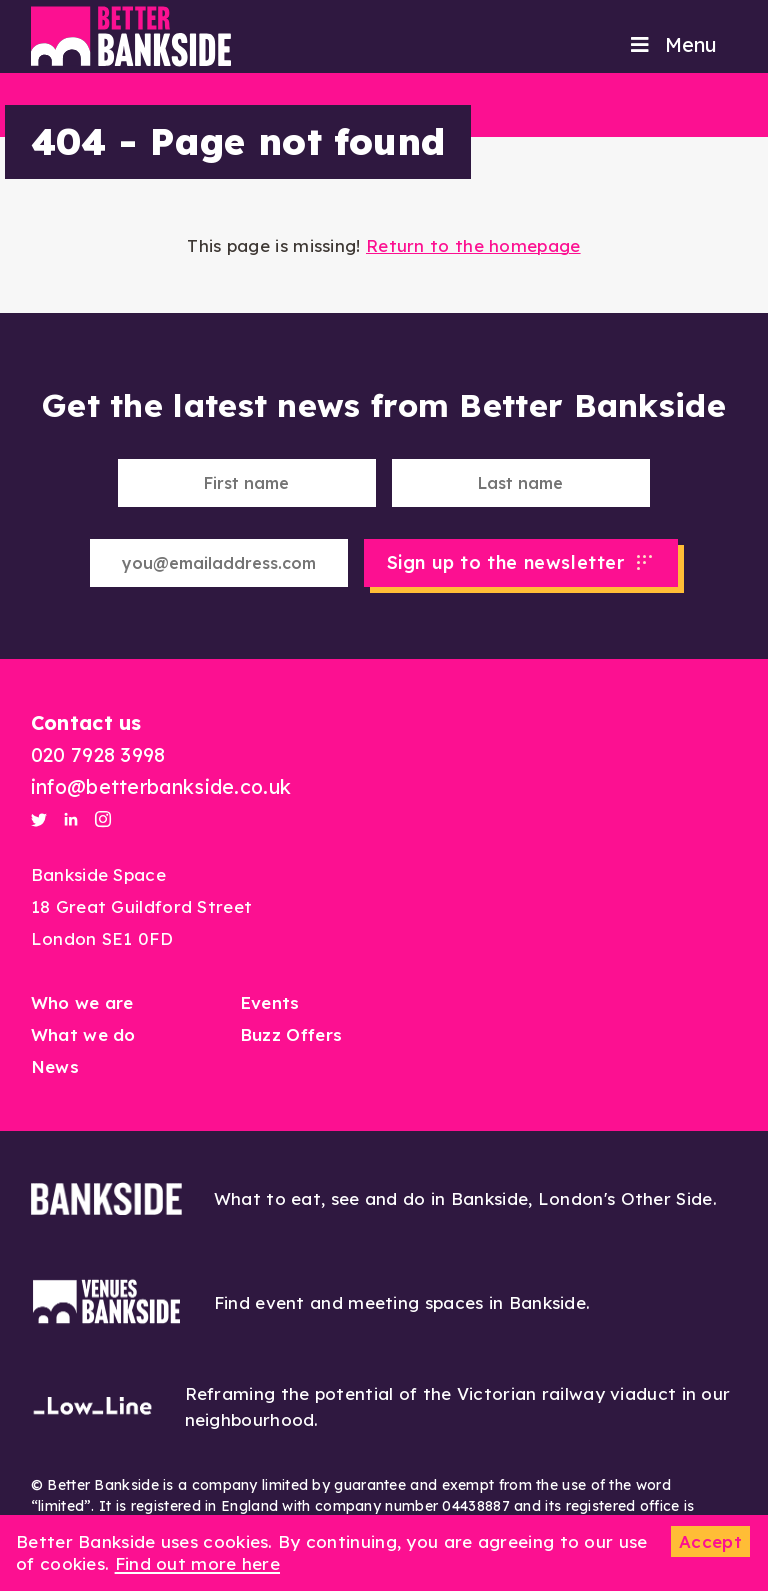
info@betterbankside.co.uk (161, 786)
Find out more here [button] (197, 1563)
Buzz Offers (291, 1034)
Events (270, 1002)
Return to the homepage (473, 245)
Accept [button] (710, 1541)
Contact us (86, 722)
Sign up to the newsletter (506, 562)
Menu (672, 44)
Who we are (82, 1002)
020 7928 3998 (98, 754)
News (55, 1066)
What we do (83, 1034)
